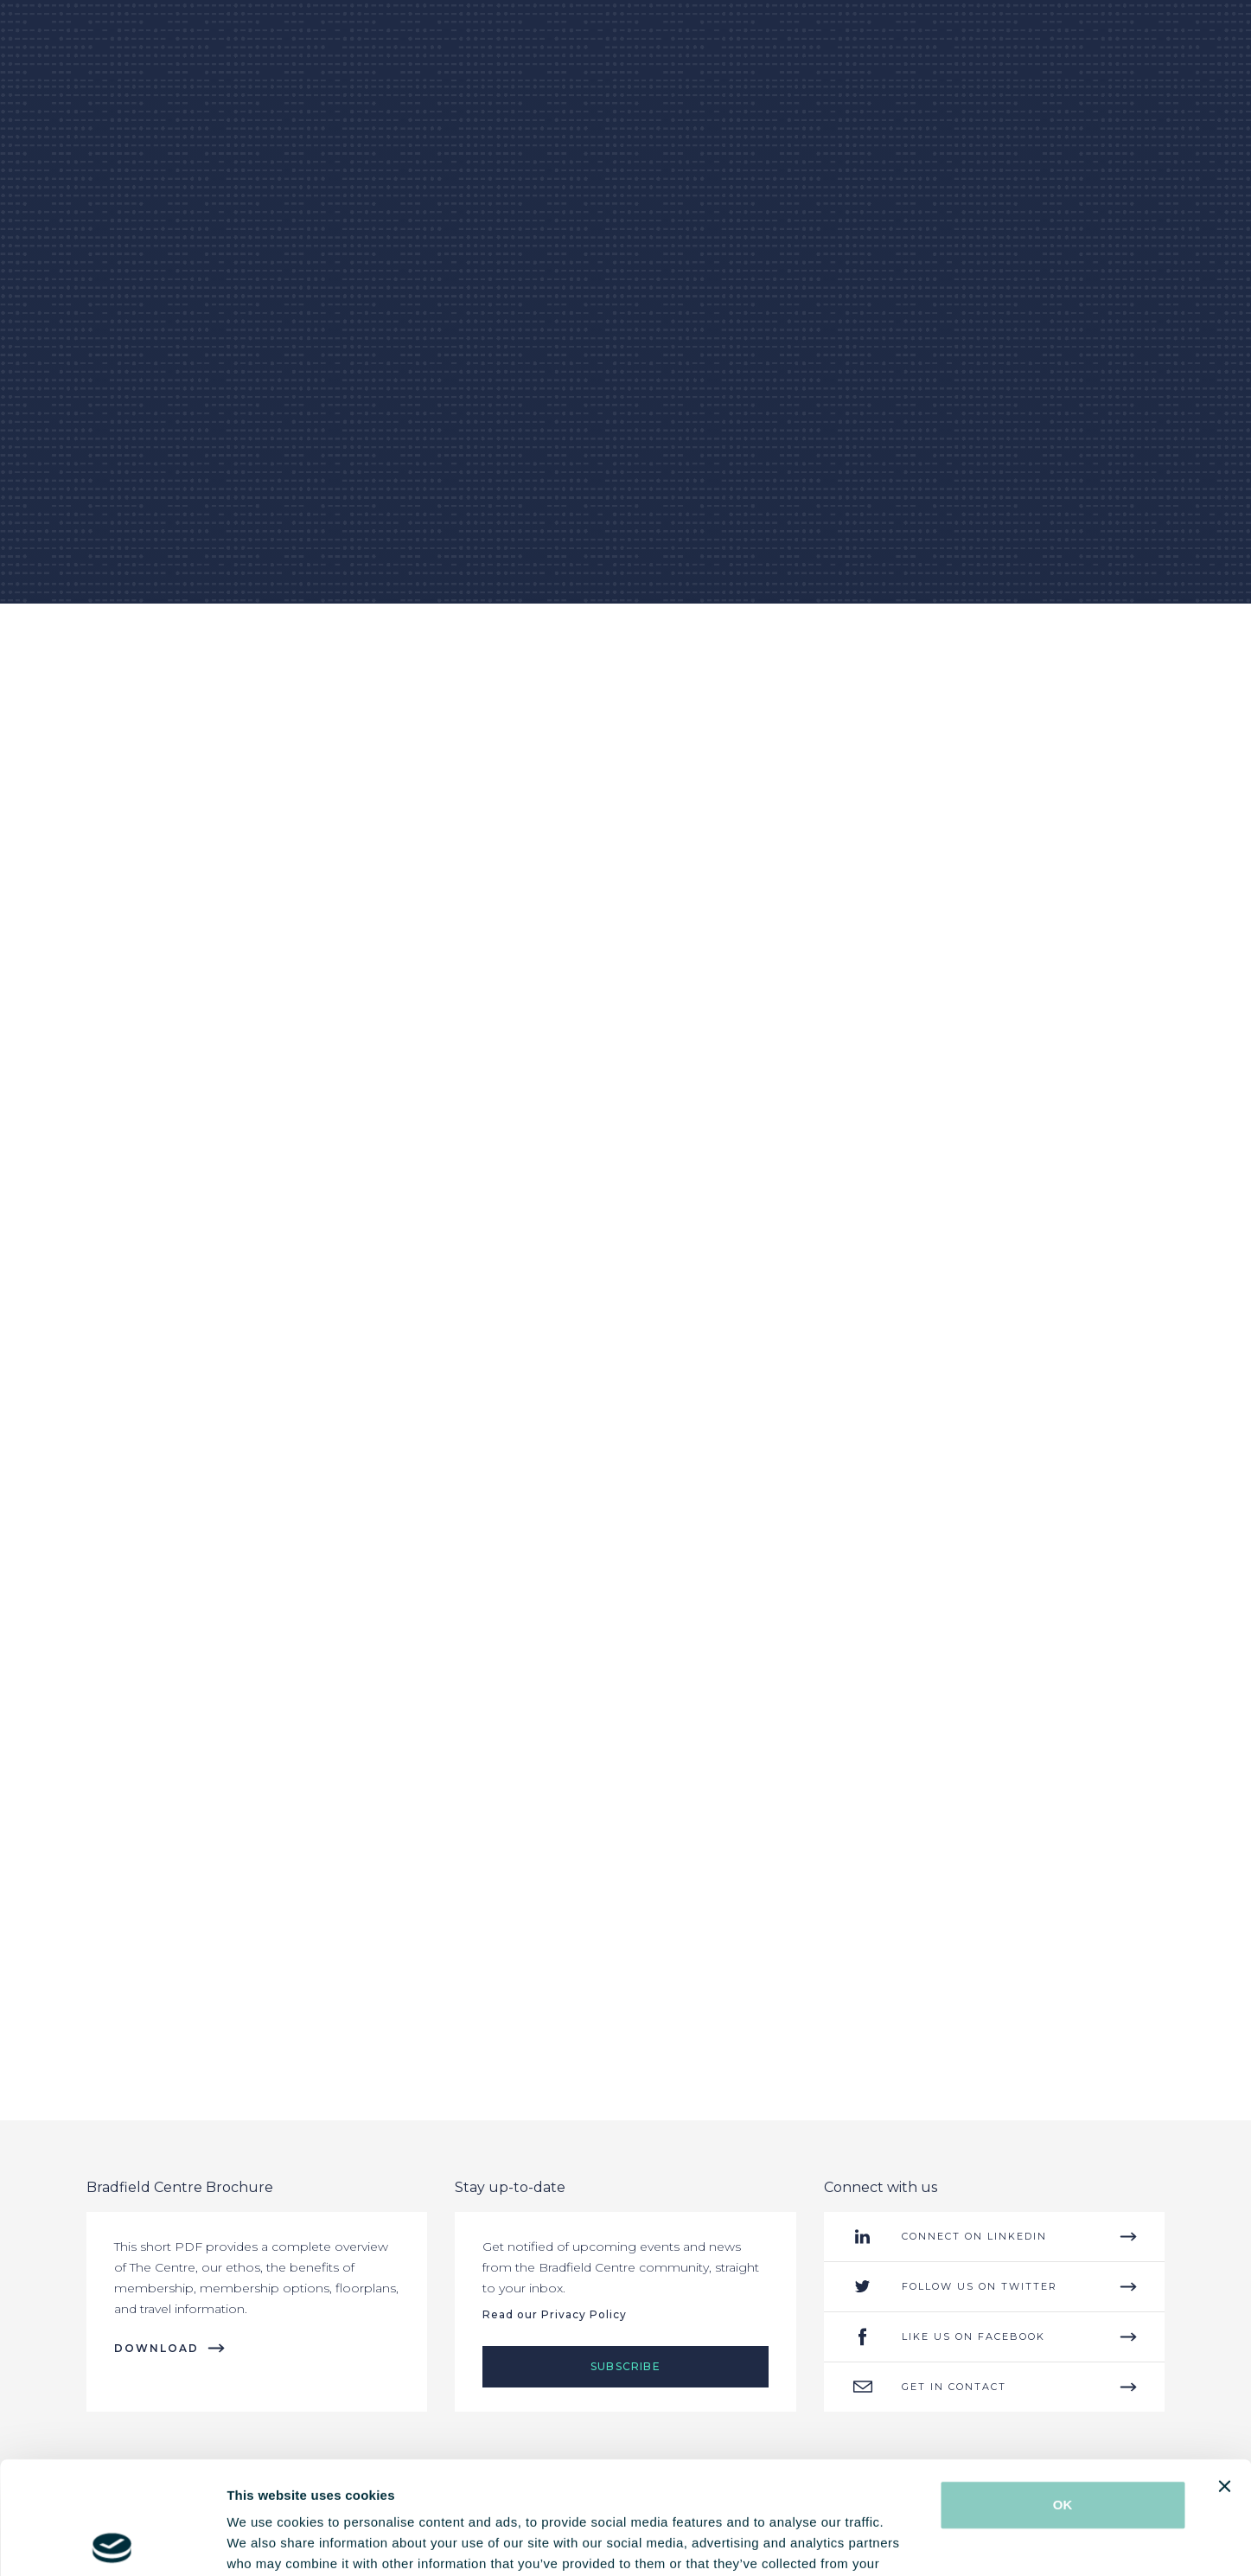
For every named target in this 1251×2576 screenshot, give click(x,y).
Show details (907, 2541)
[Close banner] (1224, 2374)
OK (1063, 2392)
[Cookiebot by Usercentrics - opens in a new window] (112, 2542)
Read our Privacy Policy (554, 2314)
